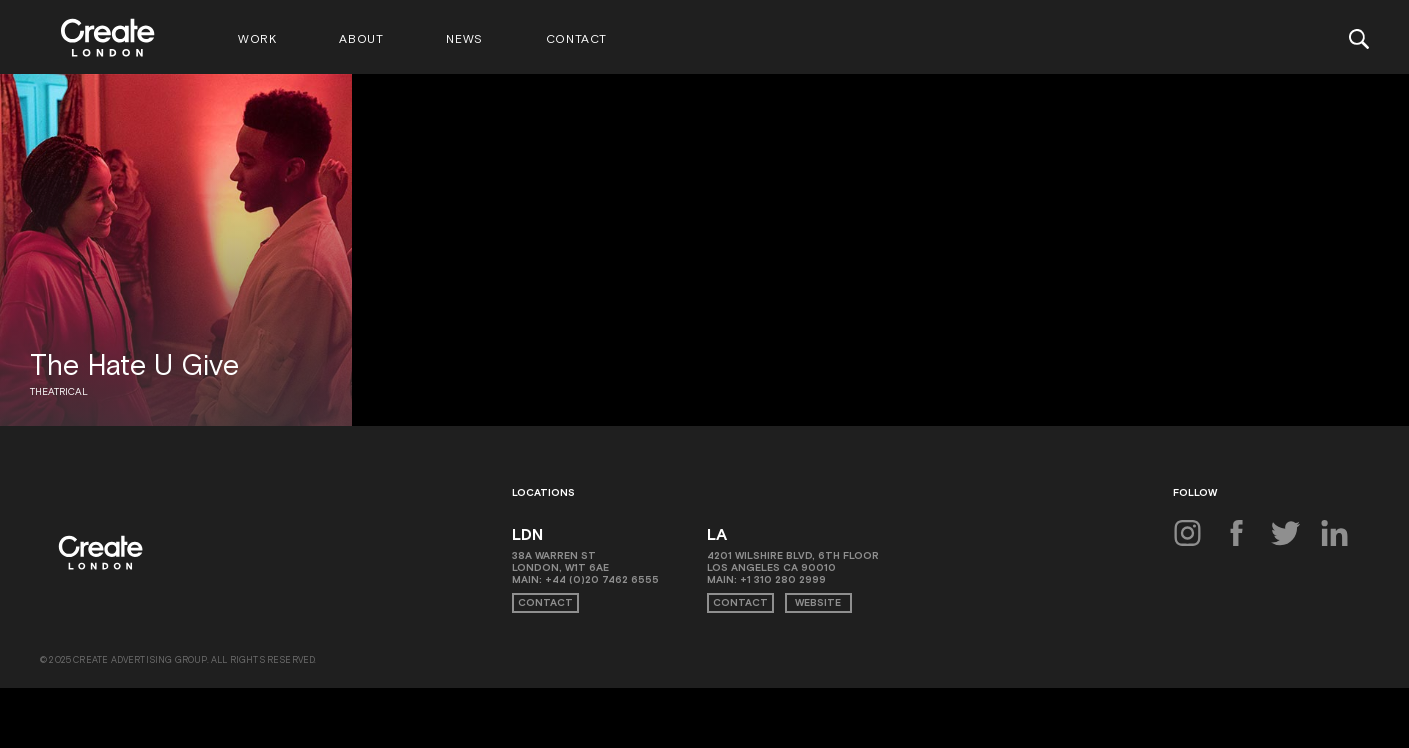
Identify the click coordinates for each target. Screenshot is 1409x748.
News (464, 39)
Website (818, 602)
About (361, 39)
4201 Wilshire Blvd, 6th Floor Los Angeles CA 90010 (793, 561)
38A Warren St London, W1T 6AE (560, 561)
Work (257, 39)
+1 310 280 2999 (783, 579)
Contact (576, 39)
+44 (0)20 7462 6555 (602, 579)
